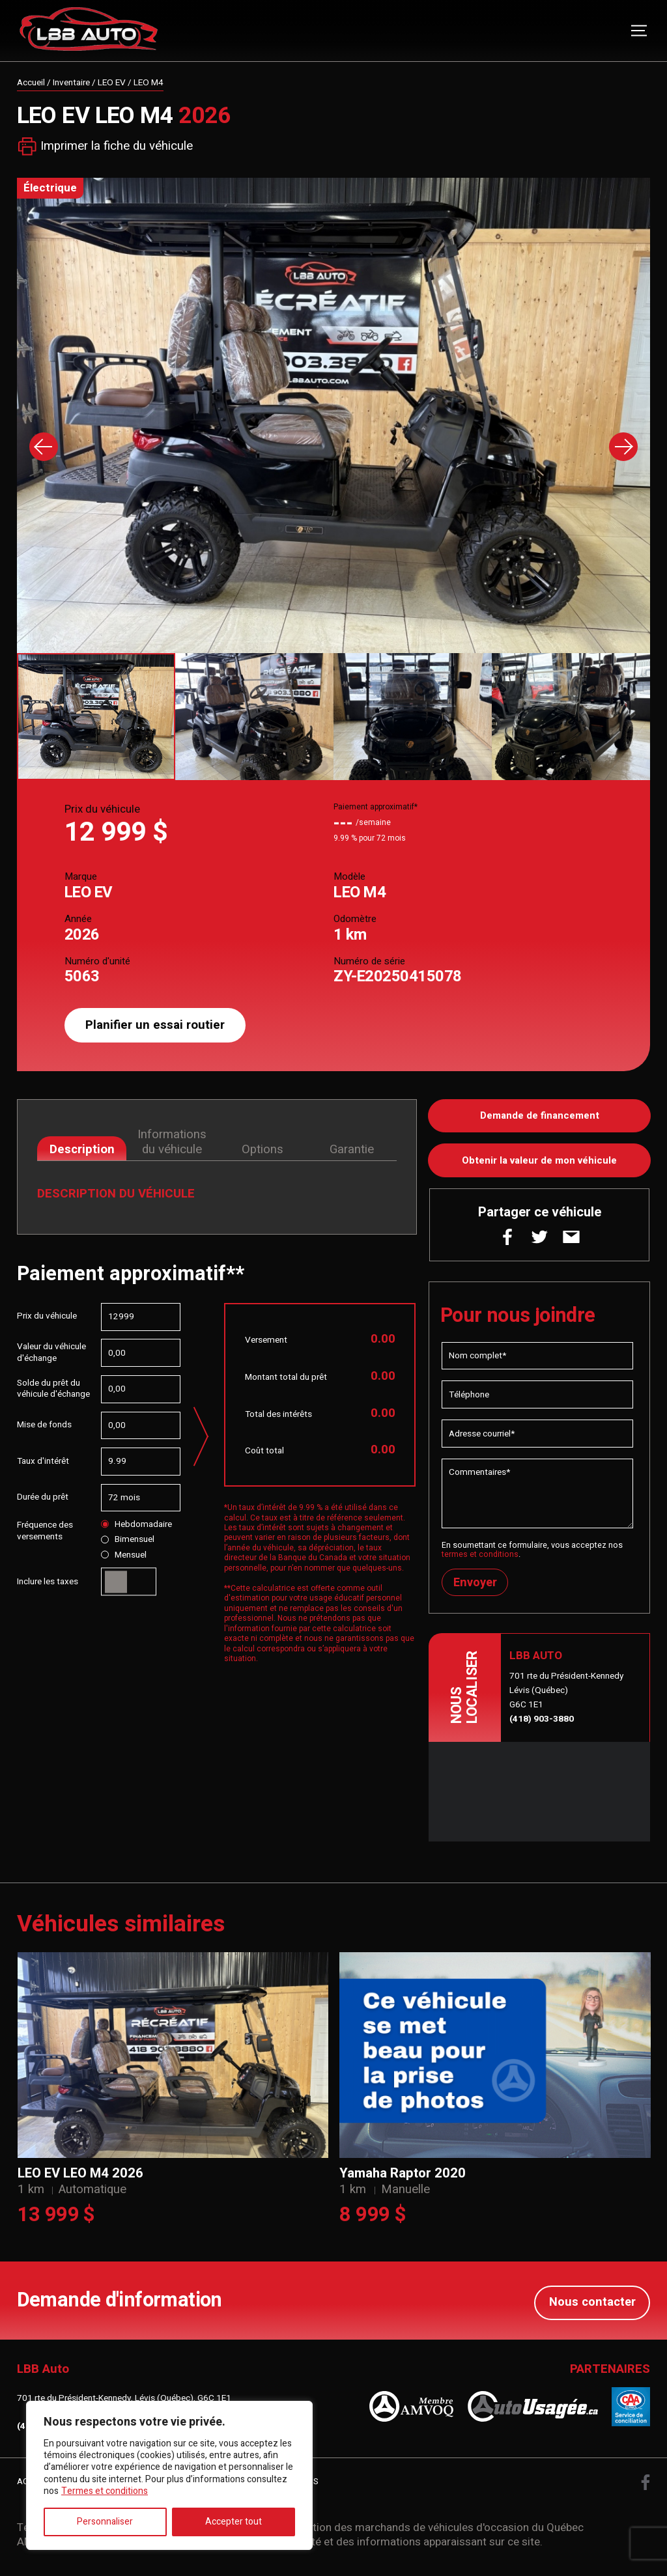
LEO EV (112, 82)
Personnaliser (105, 2521)
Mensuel (123, 1556)
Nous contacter (592, 2303)
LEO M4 (148, 82)
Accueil (31, 82)
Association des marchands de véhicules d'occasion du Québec (428, 2529)
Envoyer (475, 1585)
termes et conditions (480, 1557)
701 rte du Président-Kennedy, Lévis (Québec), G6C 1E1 (124, 2399)
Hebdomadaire (136, 1525)
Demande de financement (539, 1116)
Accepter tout (233, 2521)
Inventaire (71, 82)
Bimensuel (127, 1540)
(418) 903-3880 (541, 1722)
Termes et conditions (104, 2491)
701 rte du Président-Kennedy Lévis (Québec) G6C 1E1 (566, 1694)
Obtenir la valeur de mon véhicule (540, 1162)
